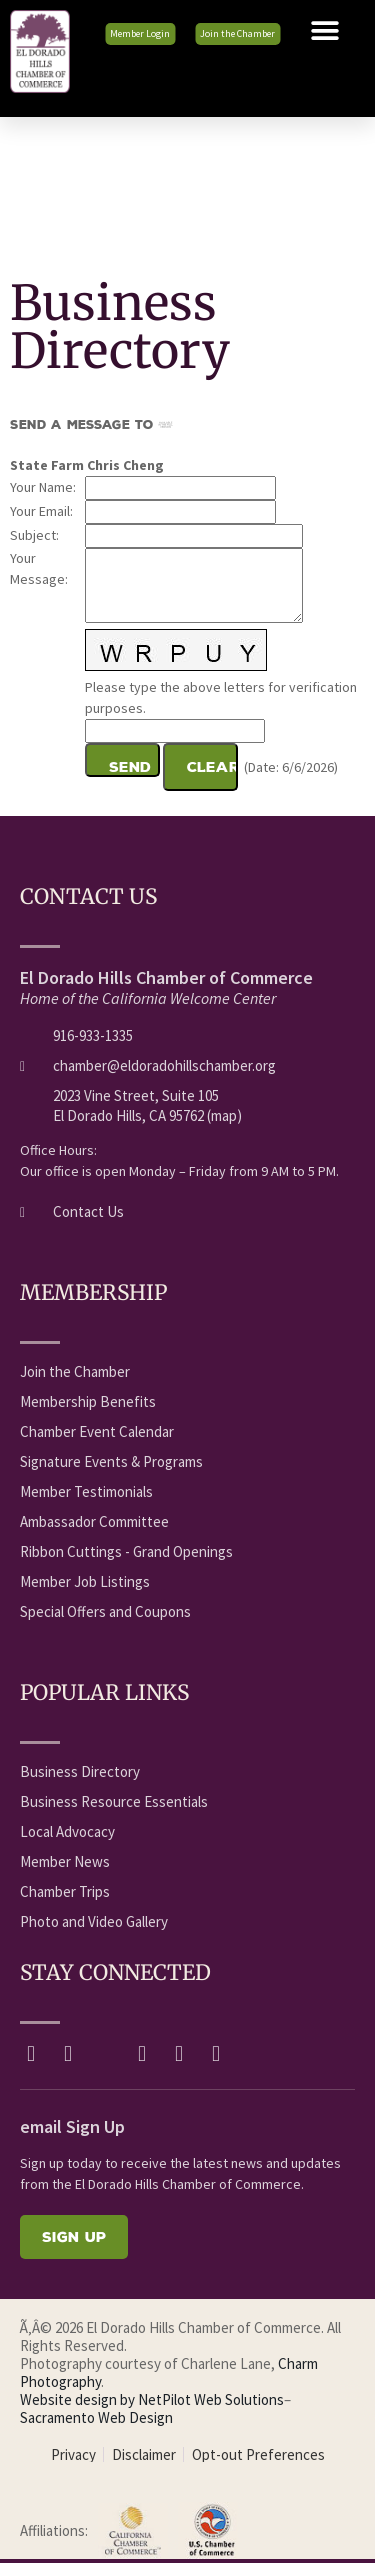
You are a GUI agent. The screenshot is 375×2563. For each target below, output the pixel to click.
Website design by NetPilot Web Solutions (152, 2399)
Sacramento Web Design (96, 2417)
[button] (325, 31)
